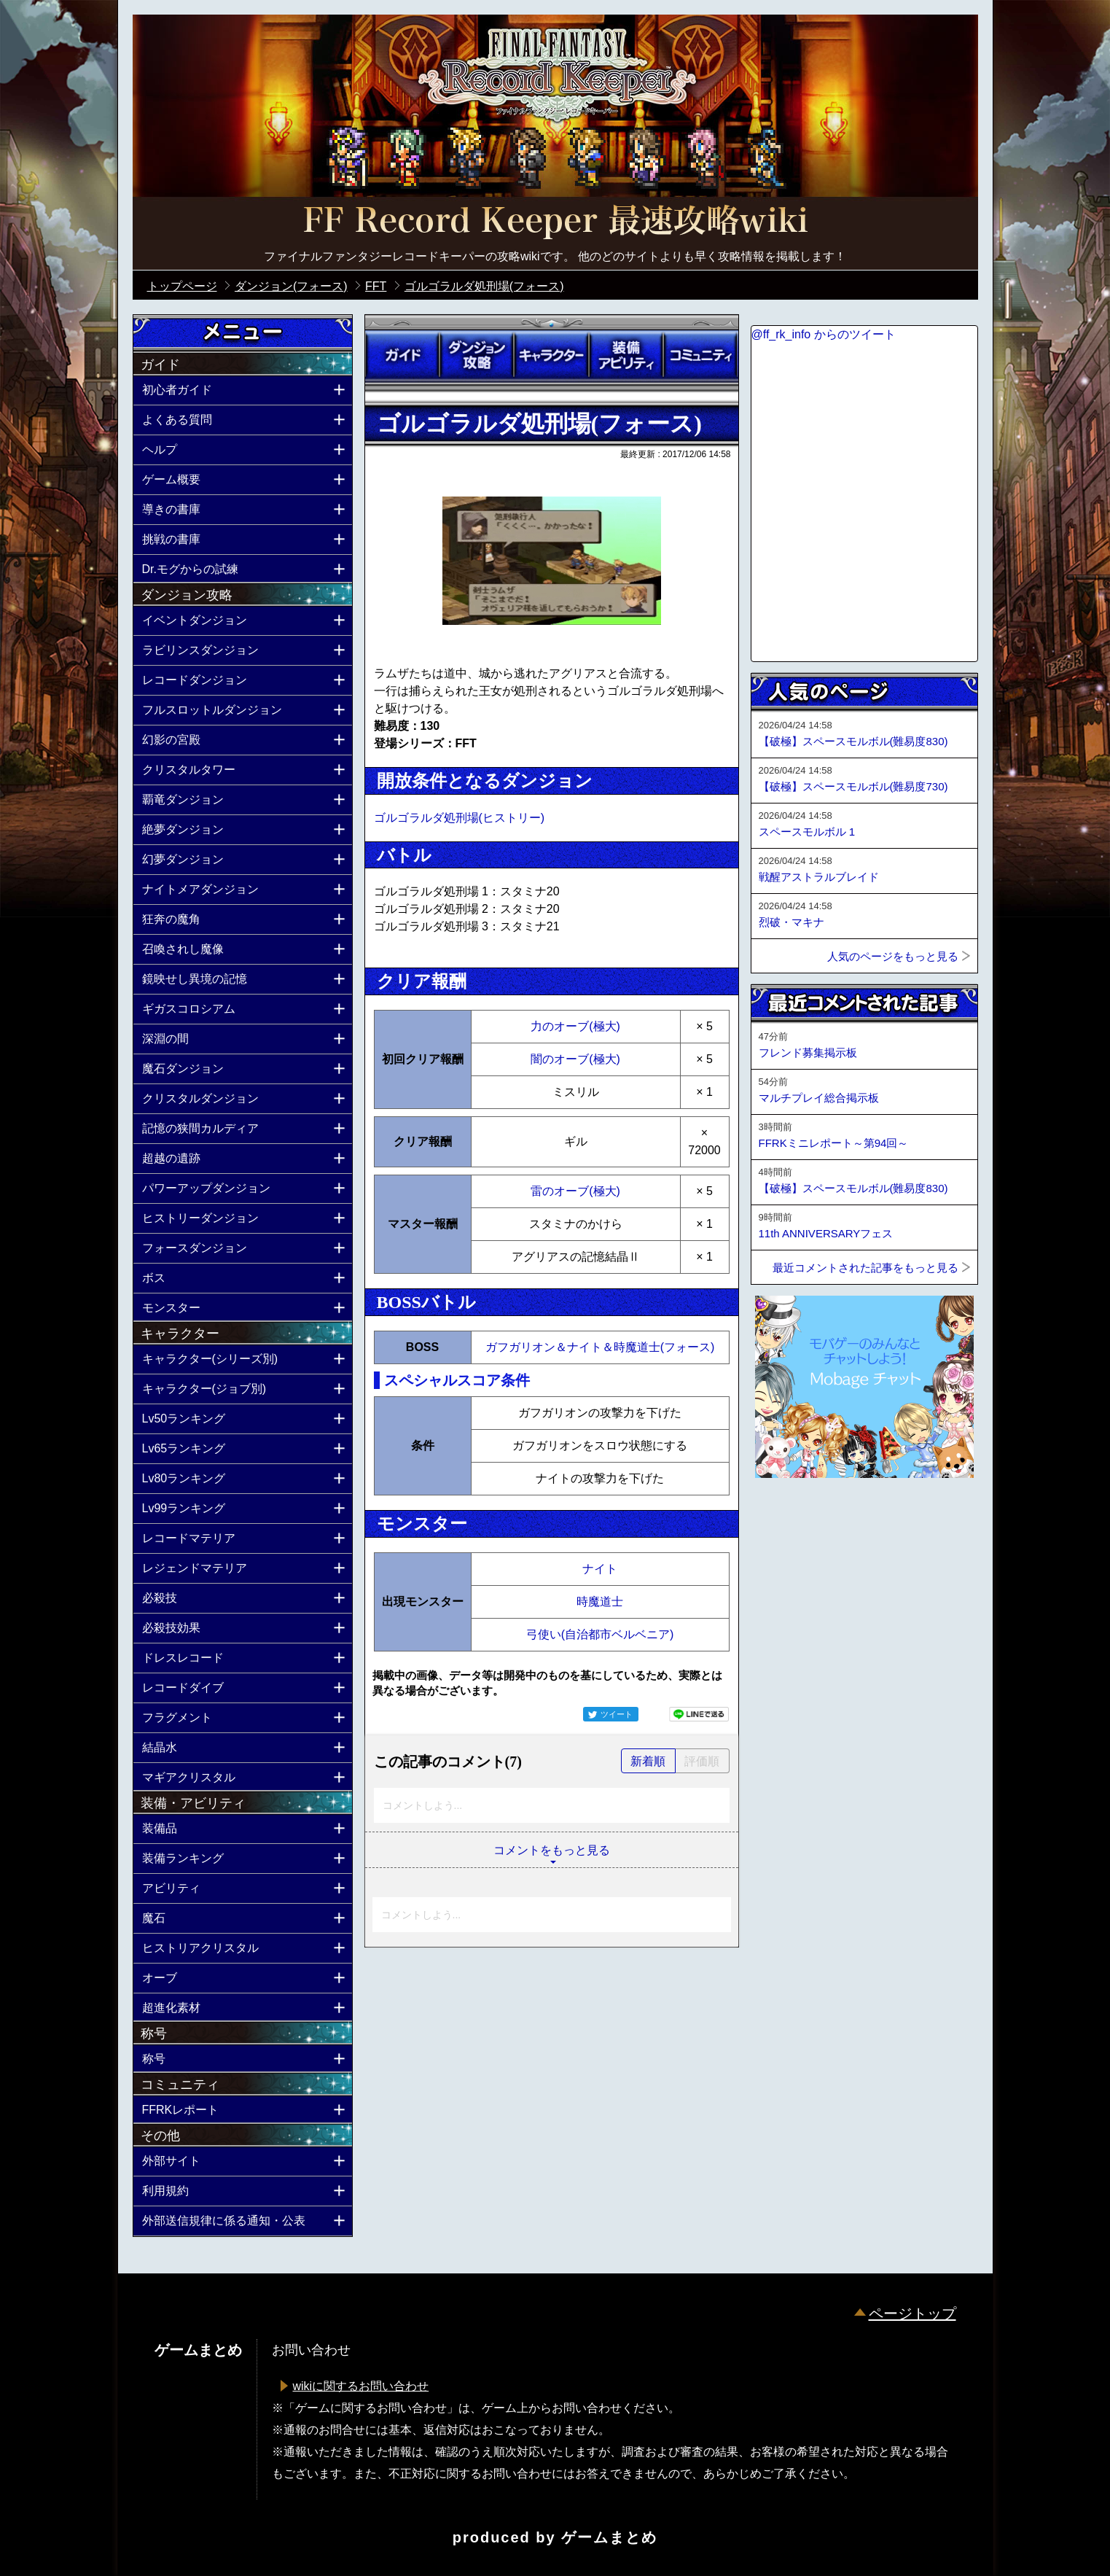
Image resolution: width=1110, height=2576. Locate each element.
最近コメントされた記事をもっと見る (865, 1267)
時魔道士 (600, 1601)
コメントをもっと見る (551, 1850)
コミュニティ (700, 355)
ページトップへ (787, 1517)
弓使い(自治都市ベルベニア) (600, 1634)
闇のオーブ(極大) (575, 1059)
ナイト (599, 1569)
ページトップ (912, 2313)
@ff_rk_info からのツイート (823, 334)
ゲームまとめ (609, 2537)
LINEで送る (699, 1714)
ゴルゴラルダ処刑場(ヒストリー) (459, 818)
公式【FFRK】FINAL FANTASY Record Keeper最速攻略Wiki (555, 222)
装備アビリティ (626, 355)
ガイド (402, 355)
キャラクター (551, 355)
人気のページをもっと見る (892, 956)
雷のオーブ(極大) (575, 1191)
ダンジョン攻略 (476, 355)
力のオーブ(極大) (575, 1026)
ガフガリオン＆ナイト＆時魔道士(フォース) (600, 1347)
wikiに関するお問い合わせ (361, 2386)
